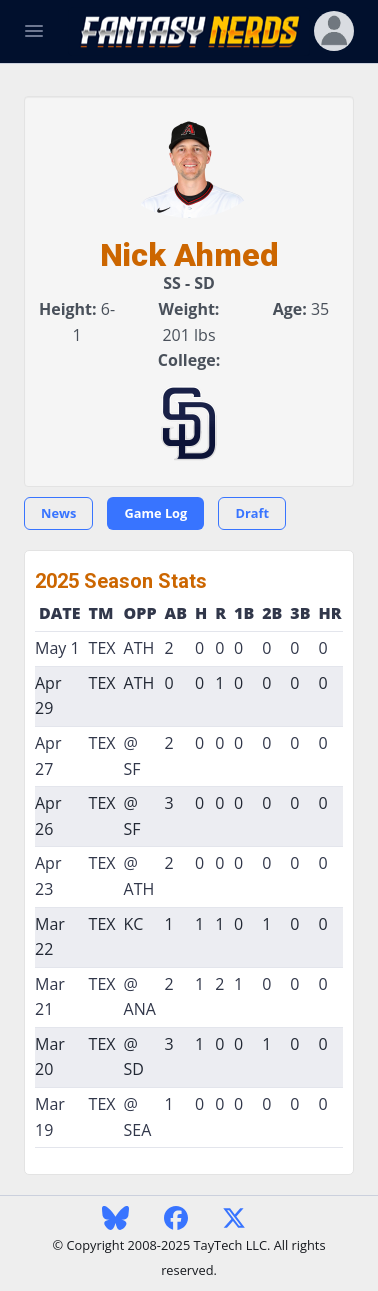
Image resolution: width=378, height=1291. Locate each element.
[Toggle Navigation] (34, 31)
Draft (252, 513)
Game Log (155, 513)
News (58, 513)
